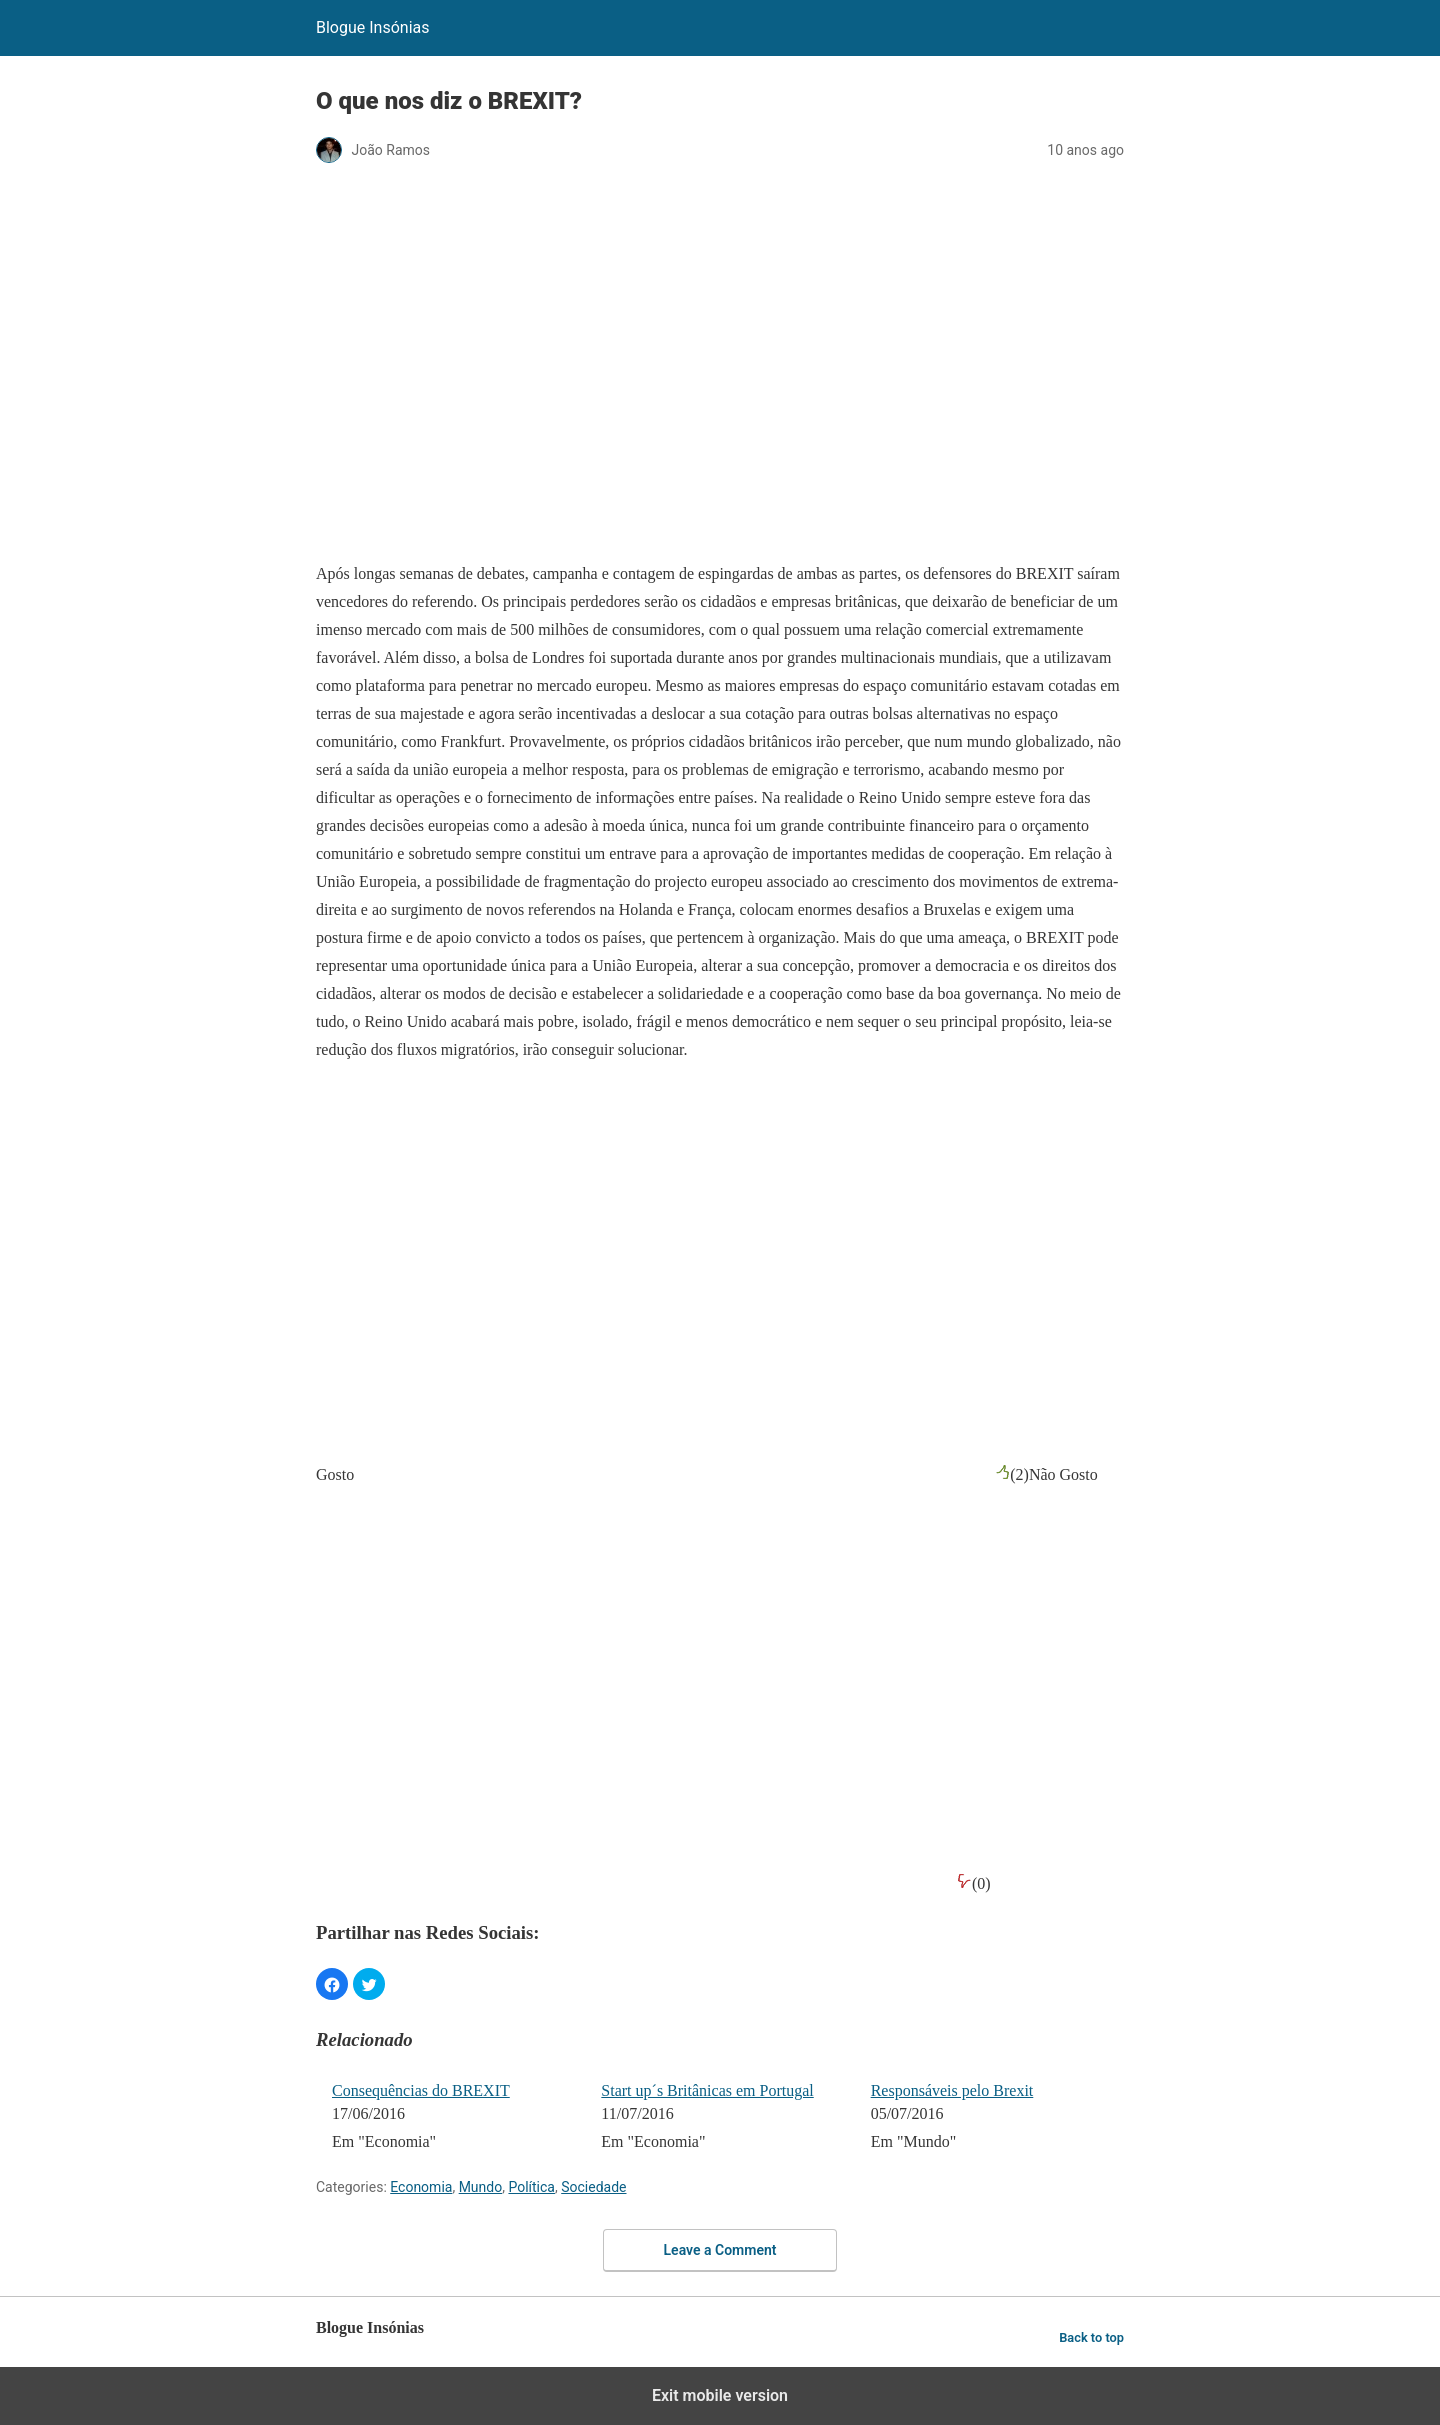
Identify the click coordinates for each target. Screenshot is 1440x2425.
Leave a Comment (720, 2250)
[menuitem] (453, 2118)
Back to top (1091, 2337)
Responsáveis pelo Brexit (952, 2090)
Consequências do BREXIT (421, 2090)
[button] (332, 1984)
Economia (421, 2187)
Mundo (481, 2187)
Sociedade (593, 2187)
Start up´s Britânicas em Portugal (707, 2090)
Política (531, 2187)
